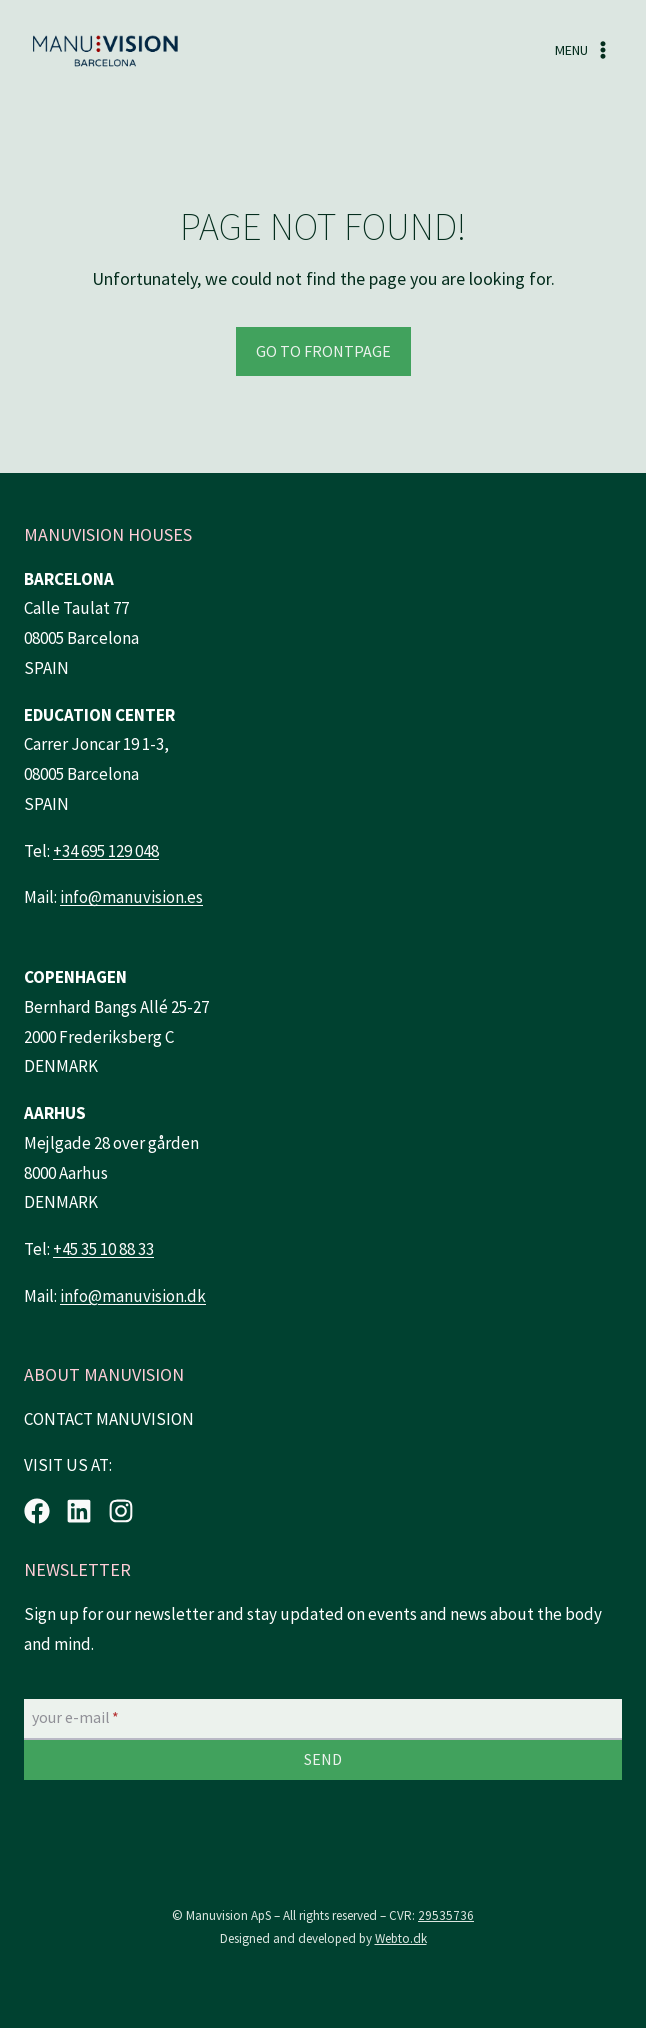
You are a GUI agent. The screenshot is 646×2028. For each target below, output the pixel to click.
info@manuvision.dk (133, 1296)
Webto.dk (401, 1938)
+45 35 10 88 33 (103, 1249)
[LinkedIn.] (79, 1511)
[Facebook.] (37, 1511)
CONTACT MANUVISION (109, 1419)
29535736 (446, 1915)
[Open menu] (583, 51)
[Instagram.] (121, 1511)
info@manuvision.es (131, 897)
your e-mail (75, 1718)
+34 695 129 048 (106, 851)
